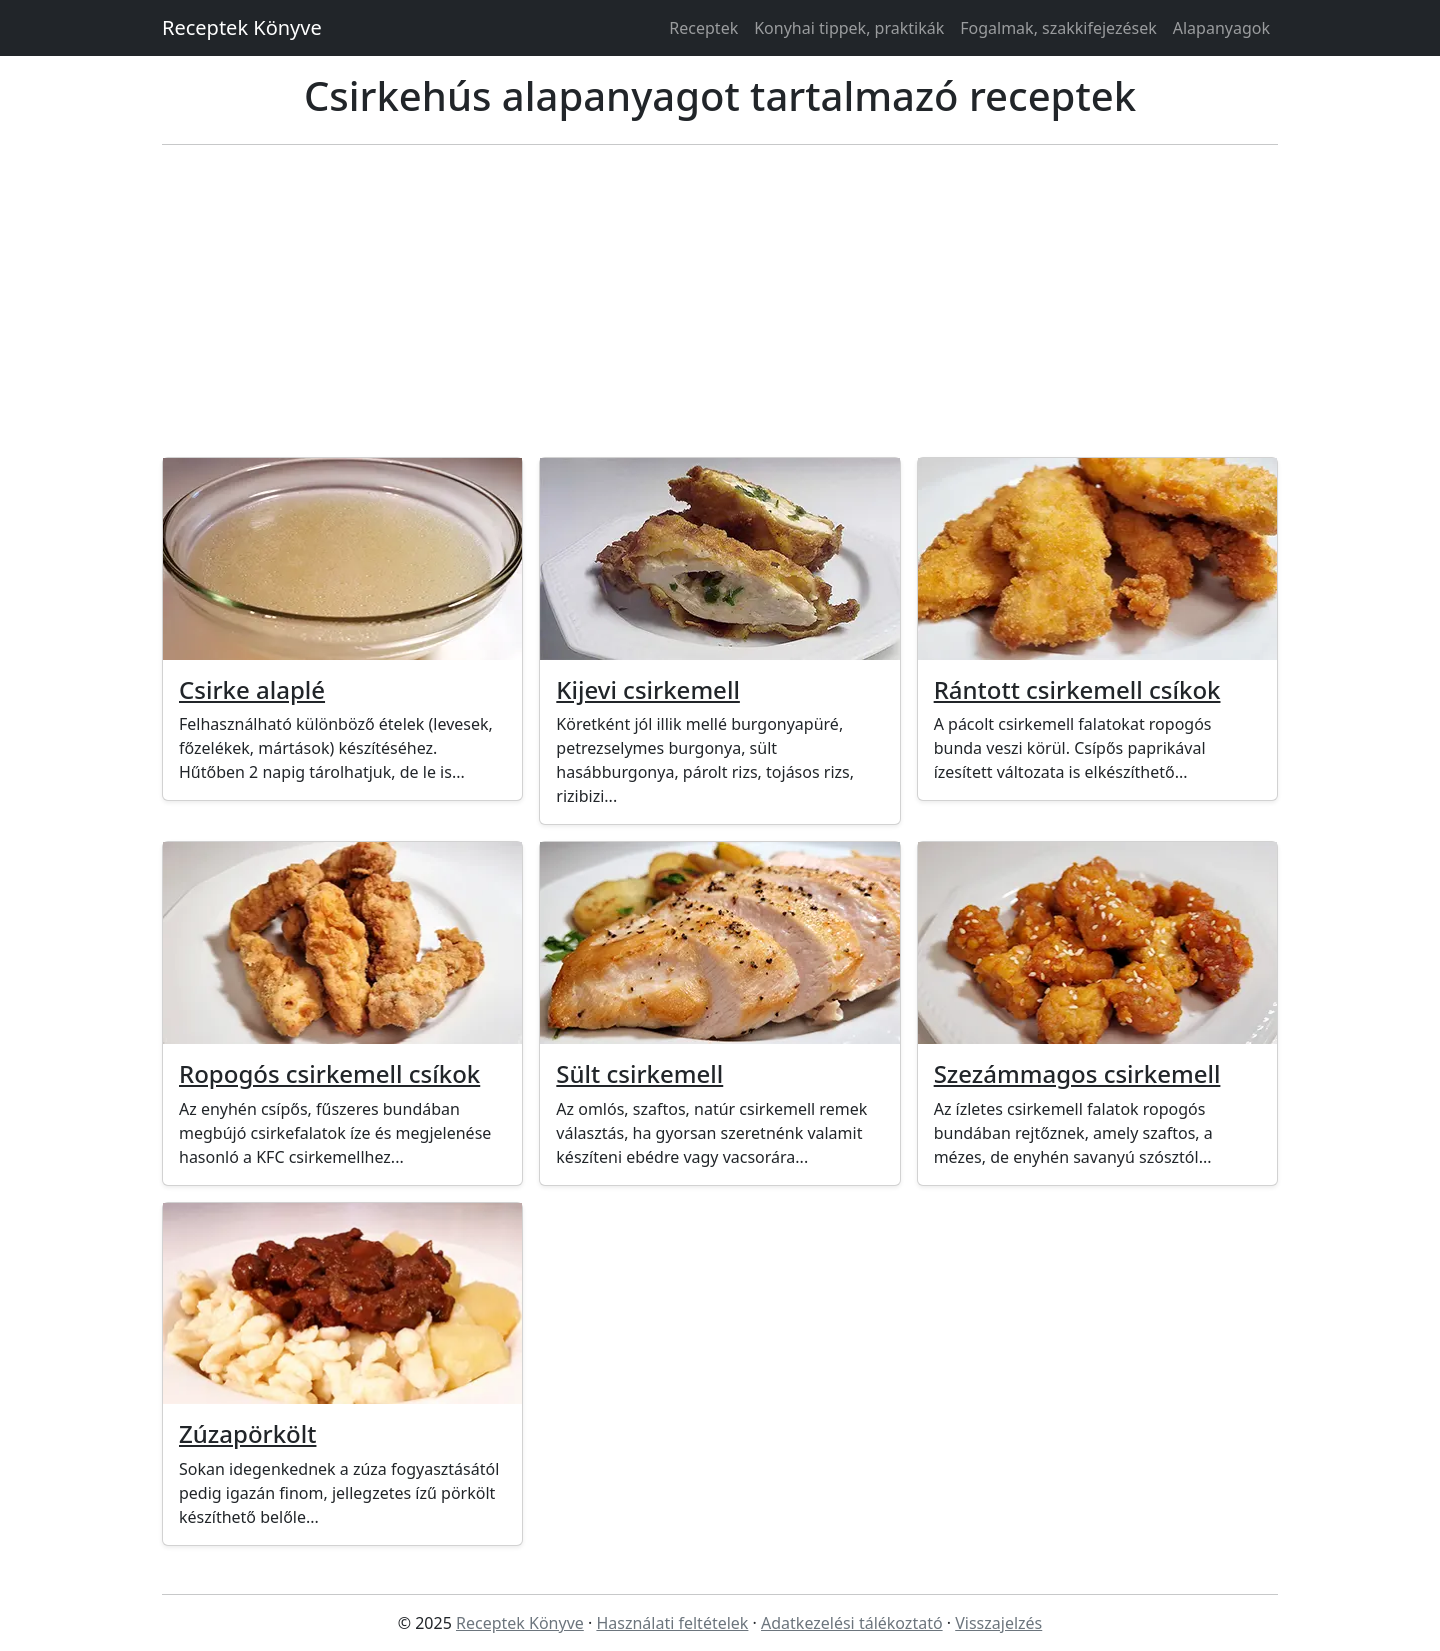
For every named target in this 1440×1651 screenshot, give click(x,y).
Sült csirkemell (639, 1073)
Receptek (703, 28)
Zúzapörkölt (247, 1433)
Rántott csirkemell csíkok (1077, 689)
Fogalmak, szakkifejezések (1058, 28)
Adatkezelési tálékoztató (852, 1623)
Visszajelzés (998, 1623)
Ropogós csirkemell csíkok (329, 1073)
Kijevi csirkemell (648, 689)
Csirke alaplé (252, 689)
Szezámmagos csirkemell (1077, 1073)
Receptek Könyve (242, 27)
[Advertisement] (720, 301)
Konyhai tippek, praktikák (849, 28)
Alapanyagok (1221, 28)
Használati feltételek (672, 1623)
